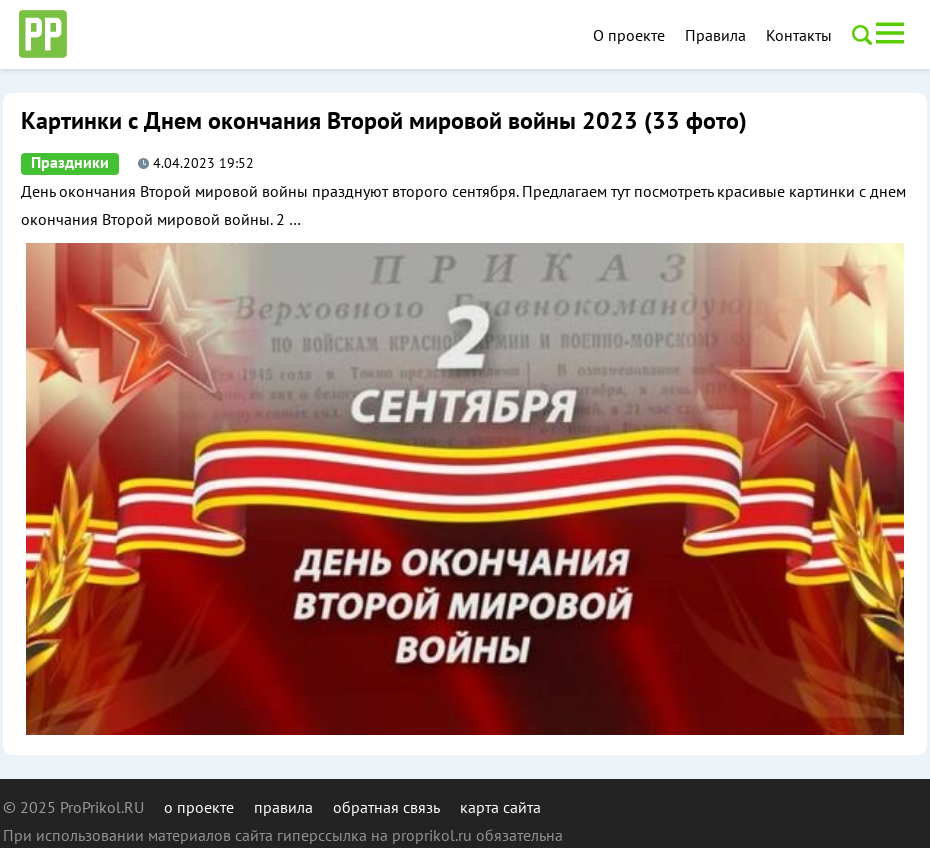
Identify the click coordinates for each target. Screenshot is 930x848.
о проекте (199, 807)
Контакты (799, 35)
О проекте (629, 35)
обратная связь (386, 807)
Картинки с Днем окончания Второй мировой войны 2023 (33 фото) (384, 121)
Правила (715, 35)
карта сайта (500, 807)
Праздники (70, 163)
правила (283, 807)
